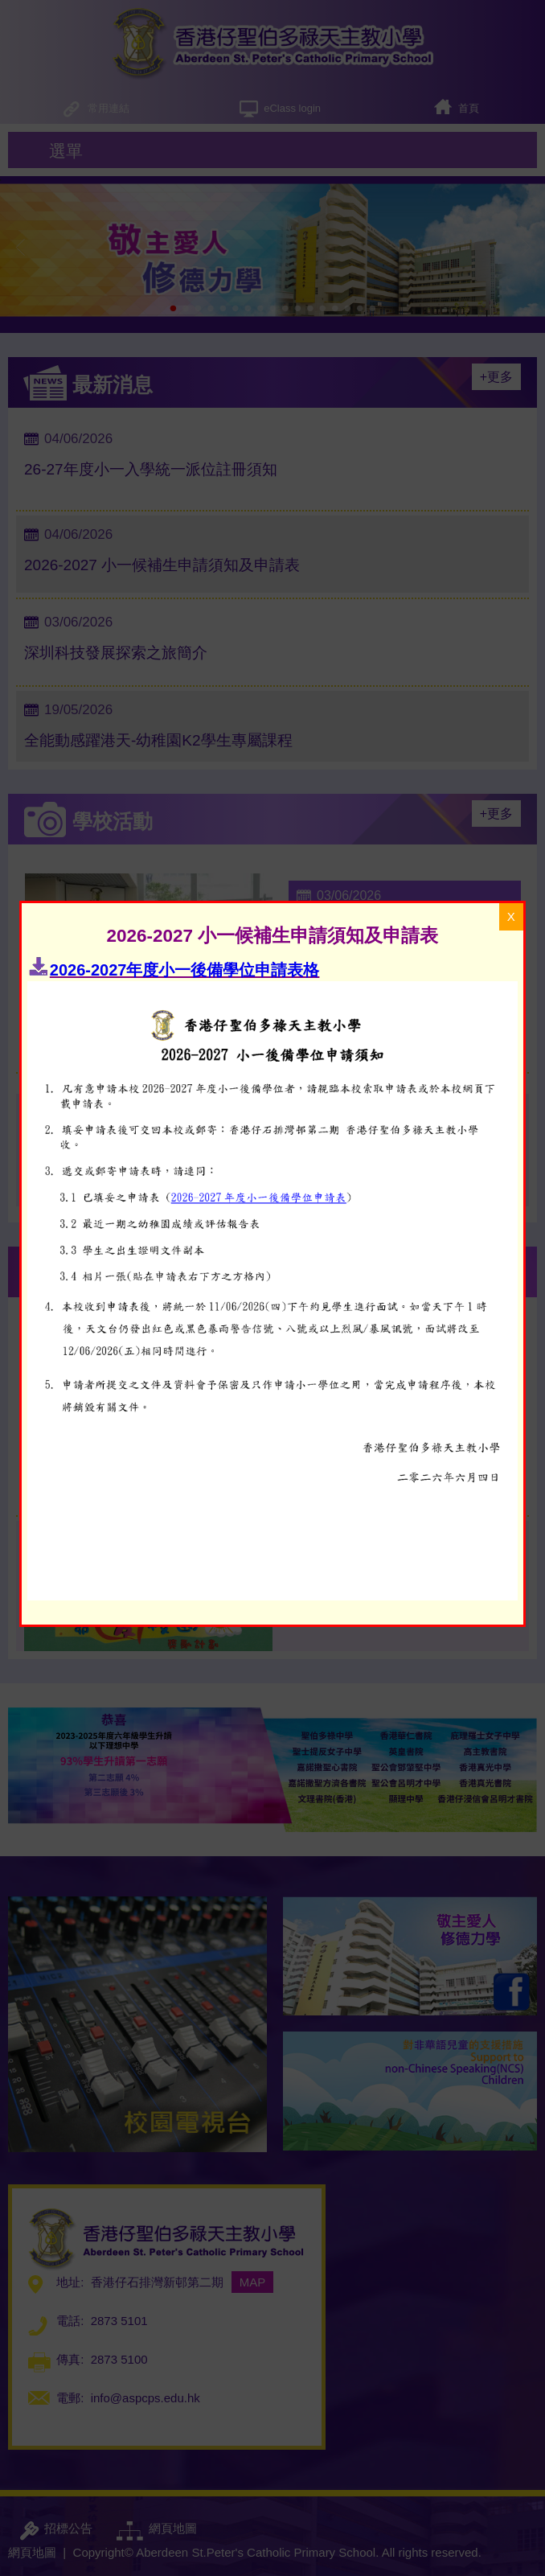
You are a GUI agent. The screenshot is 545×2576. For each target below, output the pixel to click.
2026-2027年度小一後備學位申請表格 (185, 667)
